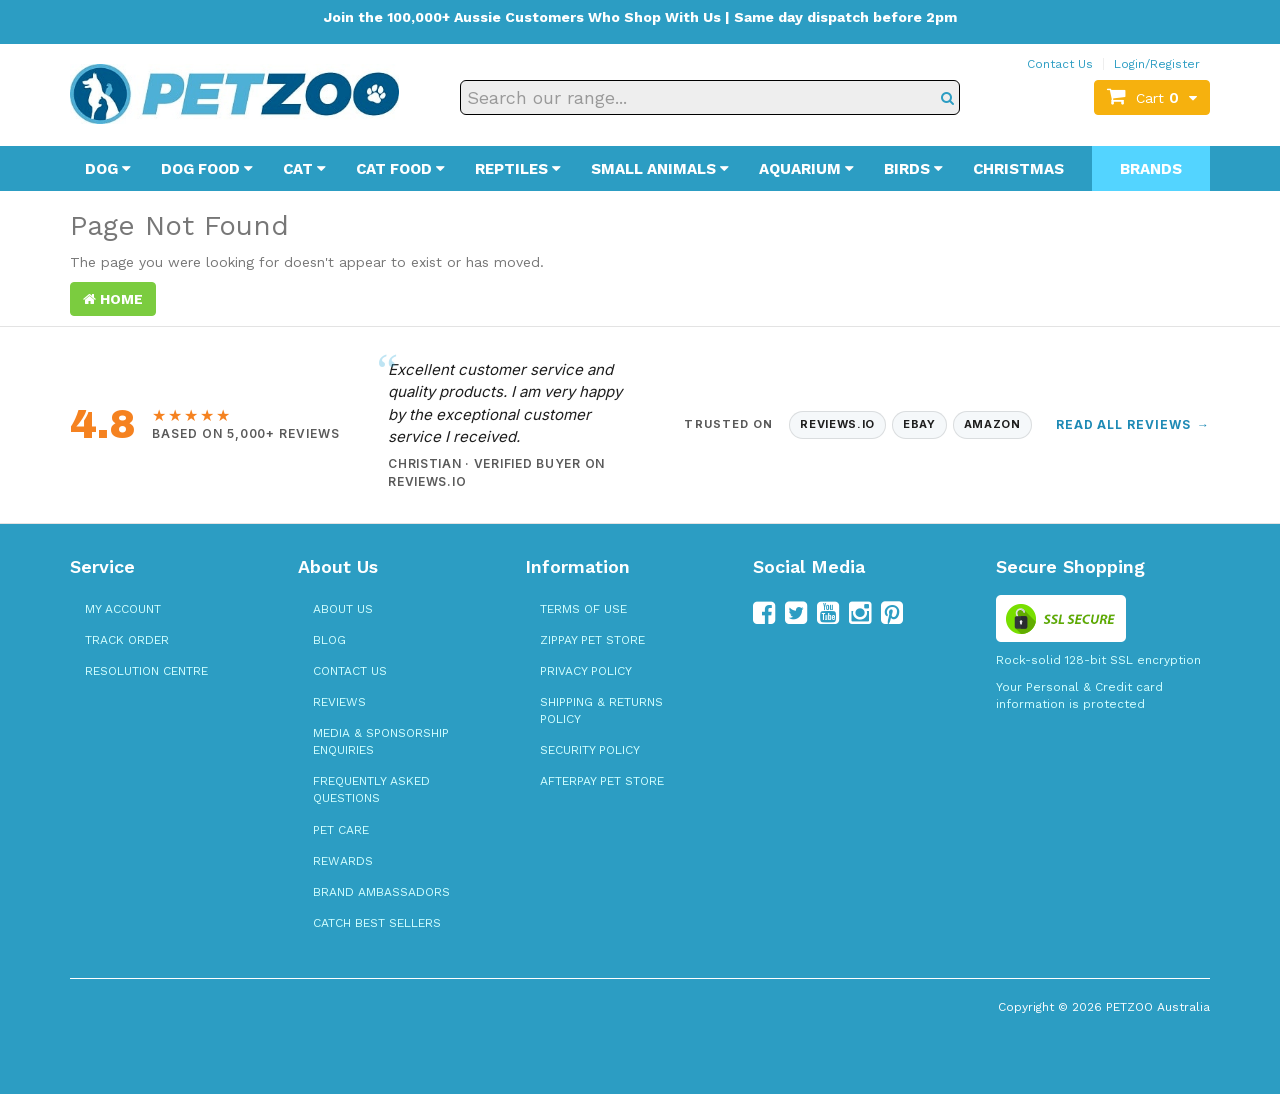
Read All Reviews (1133, 424)
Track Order (127, 640)
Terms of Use (583, 609)
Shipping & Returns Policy (601, 710)
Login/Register (1157, 64)
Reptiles (518, 169)
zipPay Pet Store (592, 640)
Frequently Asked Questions (371, 789)
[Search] (947, 97)
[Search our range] (710, 97)
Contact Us (1060, 64)
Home (113, 299)
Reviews (339, 702)
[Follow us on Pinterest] (892, 613)
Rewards (343, 861)
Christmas (1018, 169)
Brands (1151, 169)
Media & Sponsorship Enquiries (381, 741)
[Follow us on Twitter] (796, 613)
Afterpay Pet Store (602, 781)
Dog (108, 169)
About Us (343, 609)
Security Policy (590, 750)
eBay (919, 424)
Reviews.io (837, 424)
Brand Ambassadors (381, 892)
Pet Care (341, 830)
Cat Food (400, 169)
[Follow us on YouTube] (828, 613)
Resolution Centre (146, 671)
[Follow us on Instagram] (860, 613)
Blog (329, 640)
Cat (304, 169)
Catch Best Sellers (377, 923)
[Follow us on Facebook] (764, 613)
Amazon (992, 424)
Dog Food (207, 169)
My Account (123, 609)
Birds (913, 169)
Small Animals (660, 169)
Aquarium (806, 169)
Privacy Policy (586, 671)
